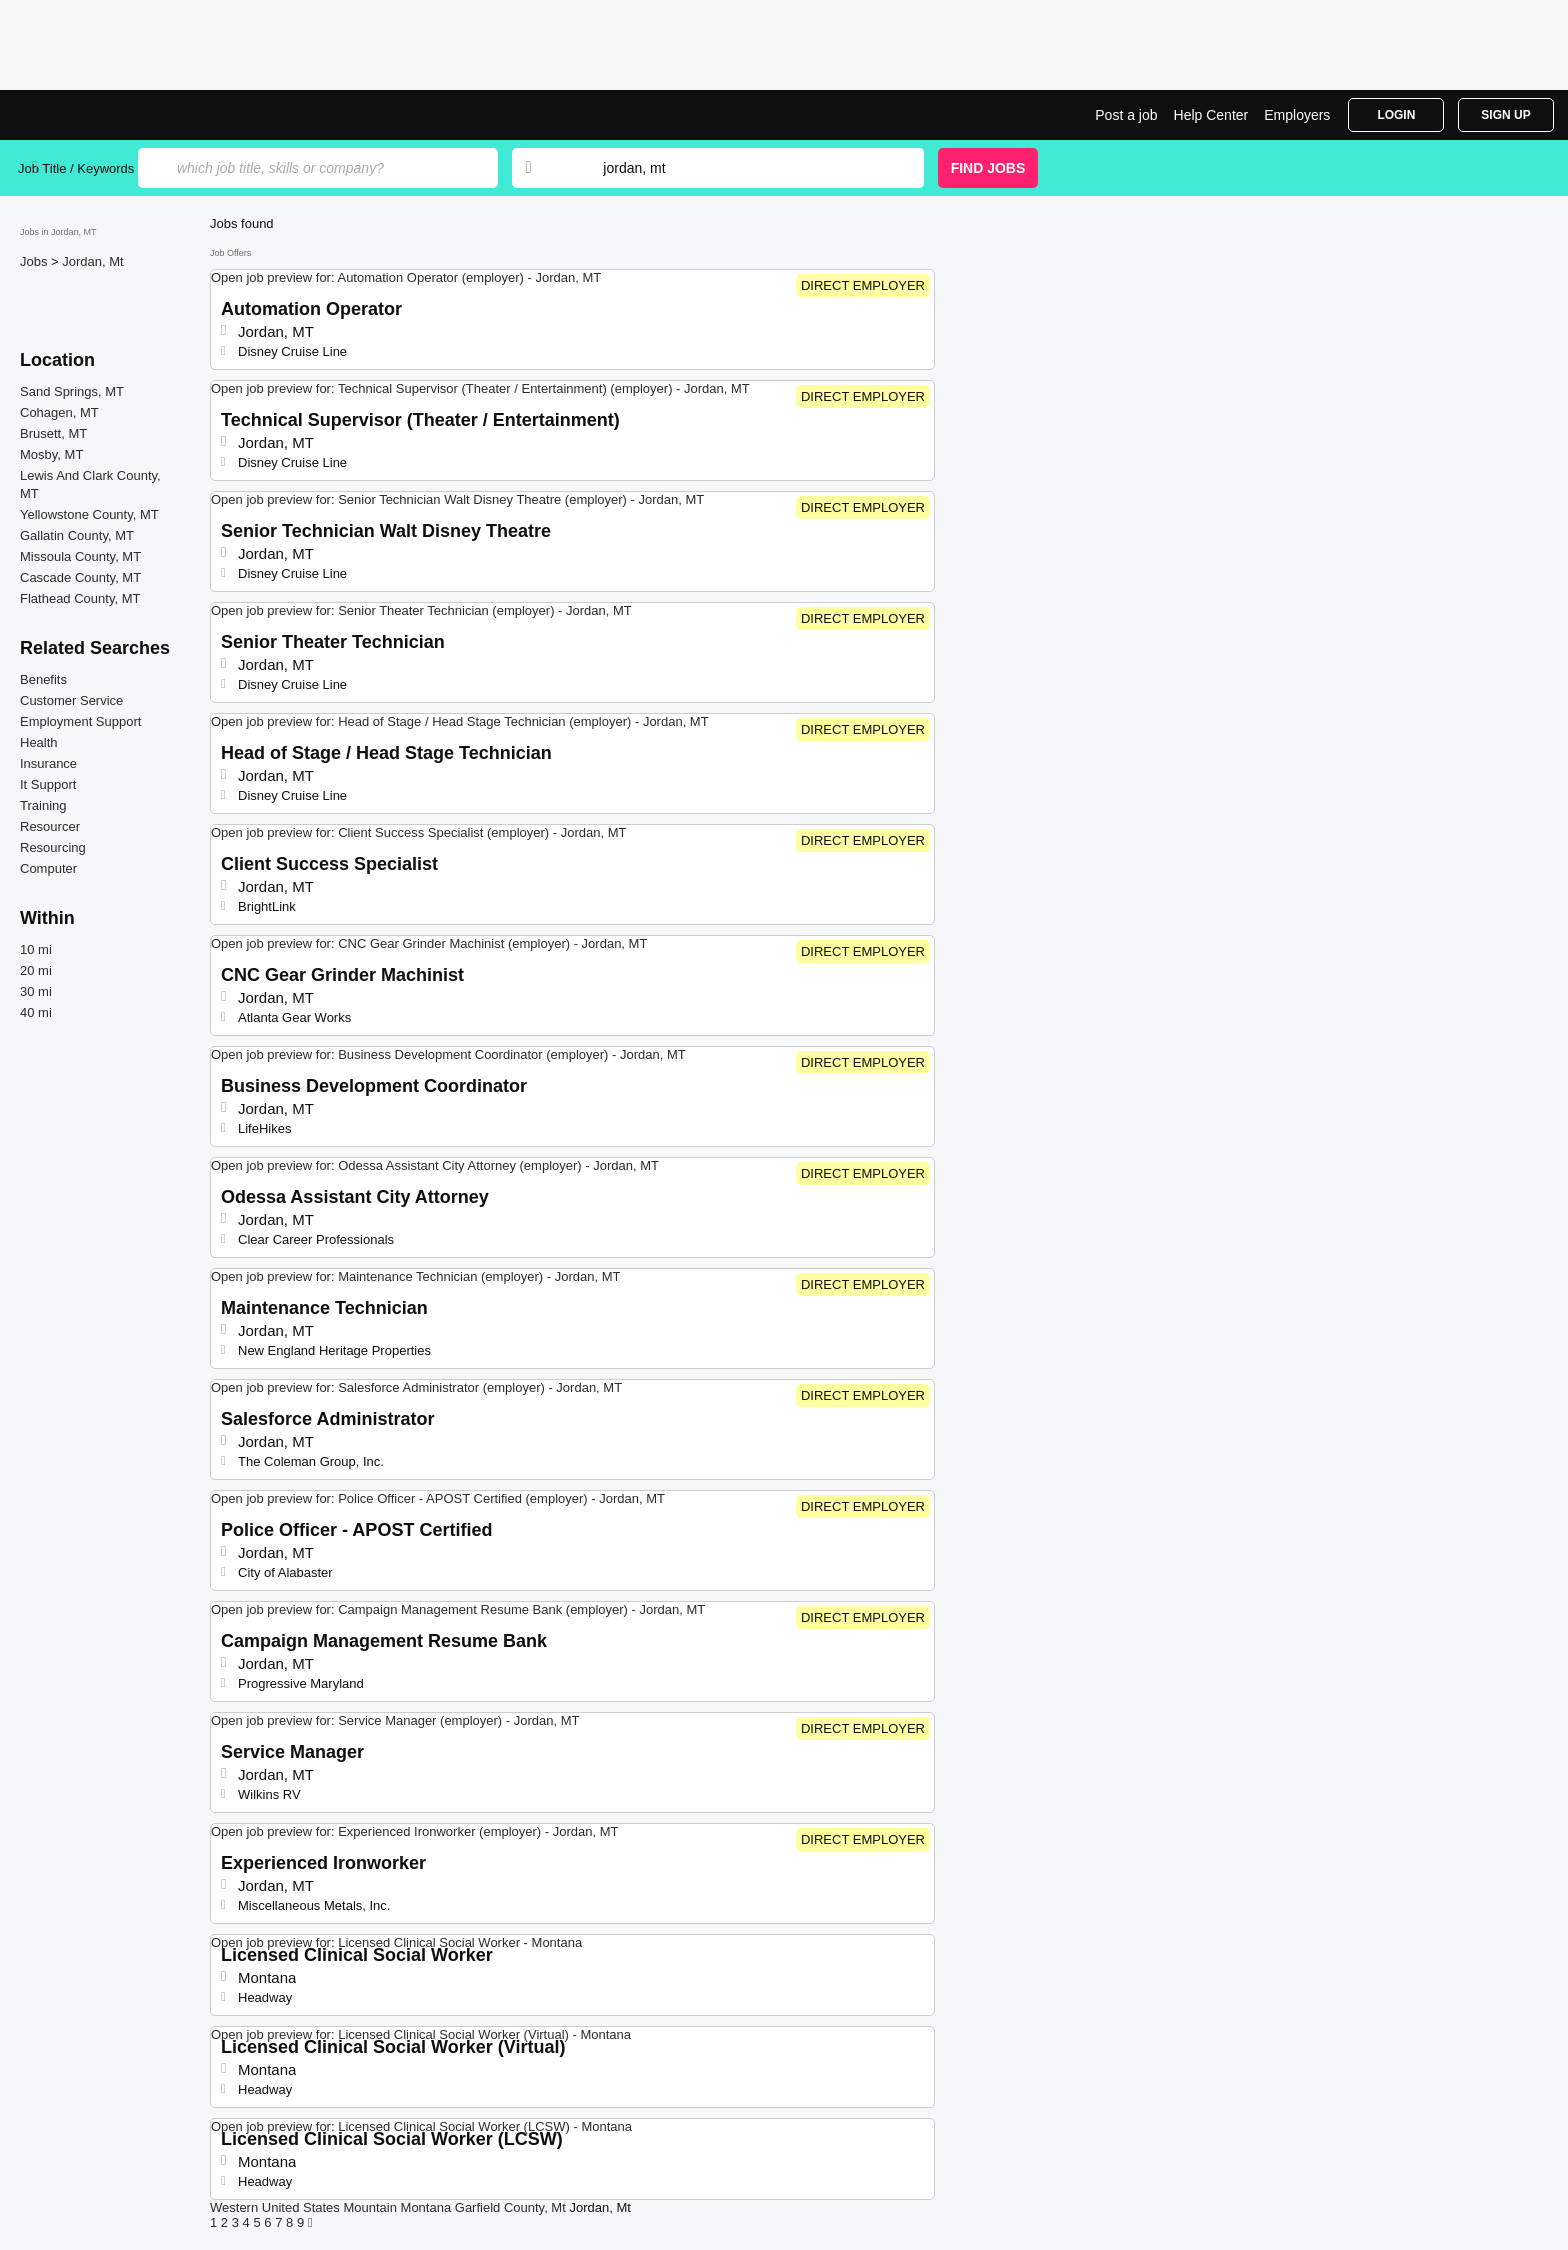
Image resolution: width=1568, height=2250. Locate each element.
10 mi (36, 949)
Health (39, 742)
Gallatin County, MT (77, 535)
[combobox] (744, 168)
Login (1396, 115)
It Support (48, 784)
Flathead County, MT (80, 598)
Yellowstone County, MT (89, 514)
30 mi (36, 991)
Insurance (48, 763)
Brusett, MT (53, 433)
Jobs (35, 261)
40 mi (36, 1012)
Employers (1297, 115)
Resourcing (53, 847)
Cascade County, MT (80, 577)
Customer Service (71, 700)
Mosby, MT (51, 454)
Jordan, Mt (92, 261)
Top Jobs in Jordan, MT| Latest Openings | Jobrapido (93, 115)
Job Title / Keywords (76, 168)
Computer (48, 868)
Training (43, 805)
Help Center (1211, 115)
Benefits (43, 679)
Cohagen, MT (59, 412)
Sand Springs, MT (72, 391)
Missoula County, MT (80, 556)
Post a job (1126, 115)
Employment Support (80, 721)
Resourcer (50, 826)
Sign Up (1505, 115)
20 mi (36, 970)
